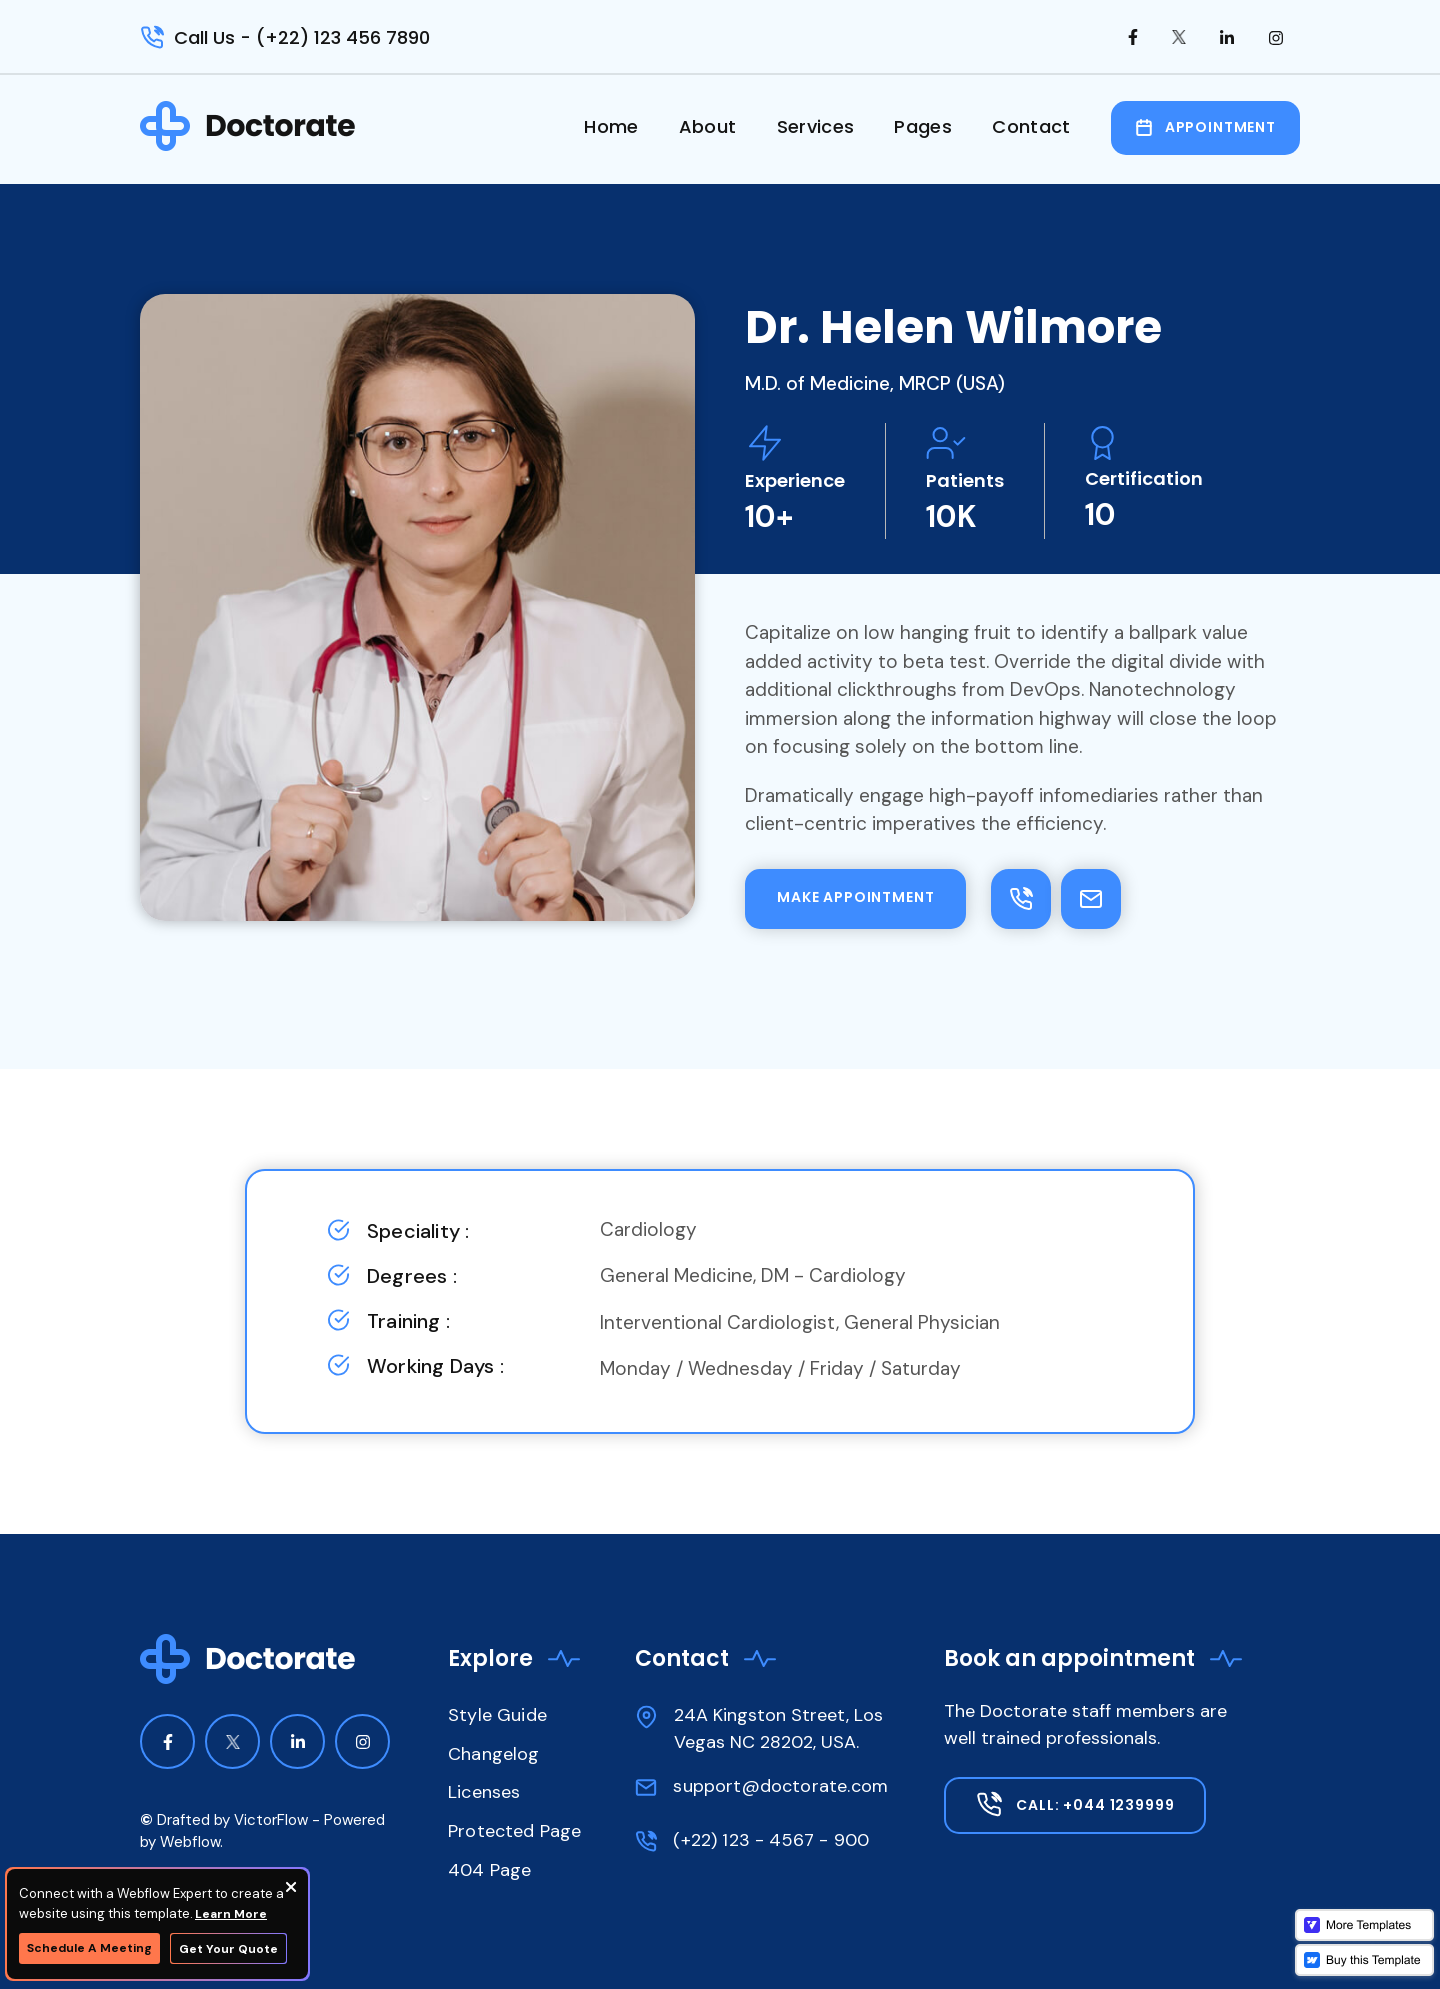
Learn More (231, 1914)
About (708, 126)
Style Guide (497, 1715)
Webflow (190, 1842)
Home (611, 126)
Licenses (484, 1792)
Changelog (494, 1754)
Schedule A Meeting (89, 1948)
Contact (1031, 126)
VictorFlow (271, 1820)
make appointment (855, 897)
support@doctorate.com (780, 1786)
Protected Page (515, 1831)
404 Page (489, 1870)
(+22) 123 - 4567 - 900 (771, 1840)
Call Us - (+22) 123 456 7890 (302, 37)
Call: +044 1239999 (1095, 1805)
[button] (923, 135)
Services (816, 126)
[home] (248, 126)
